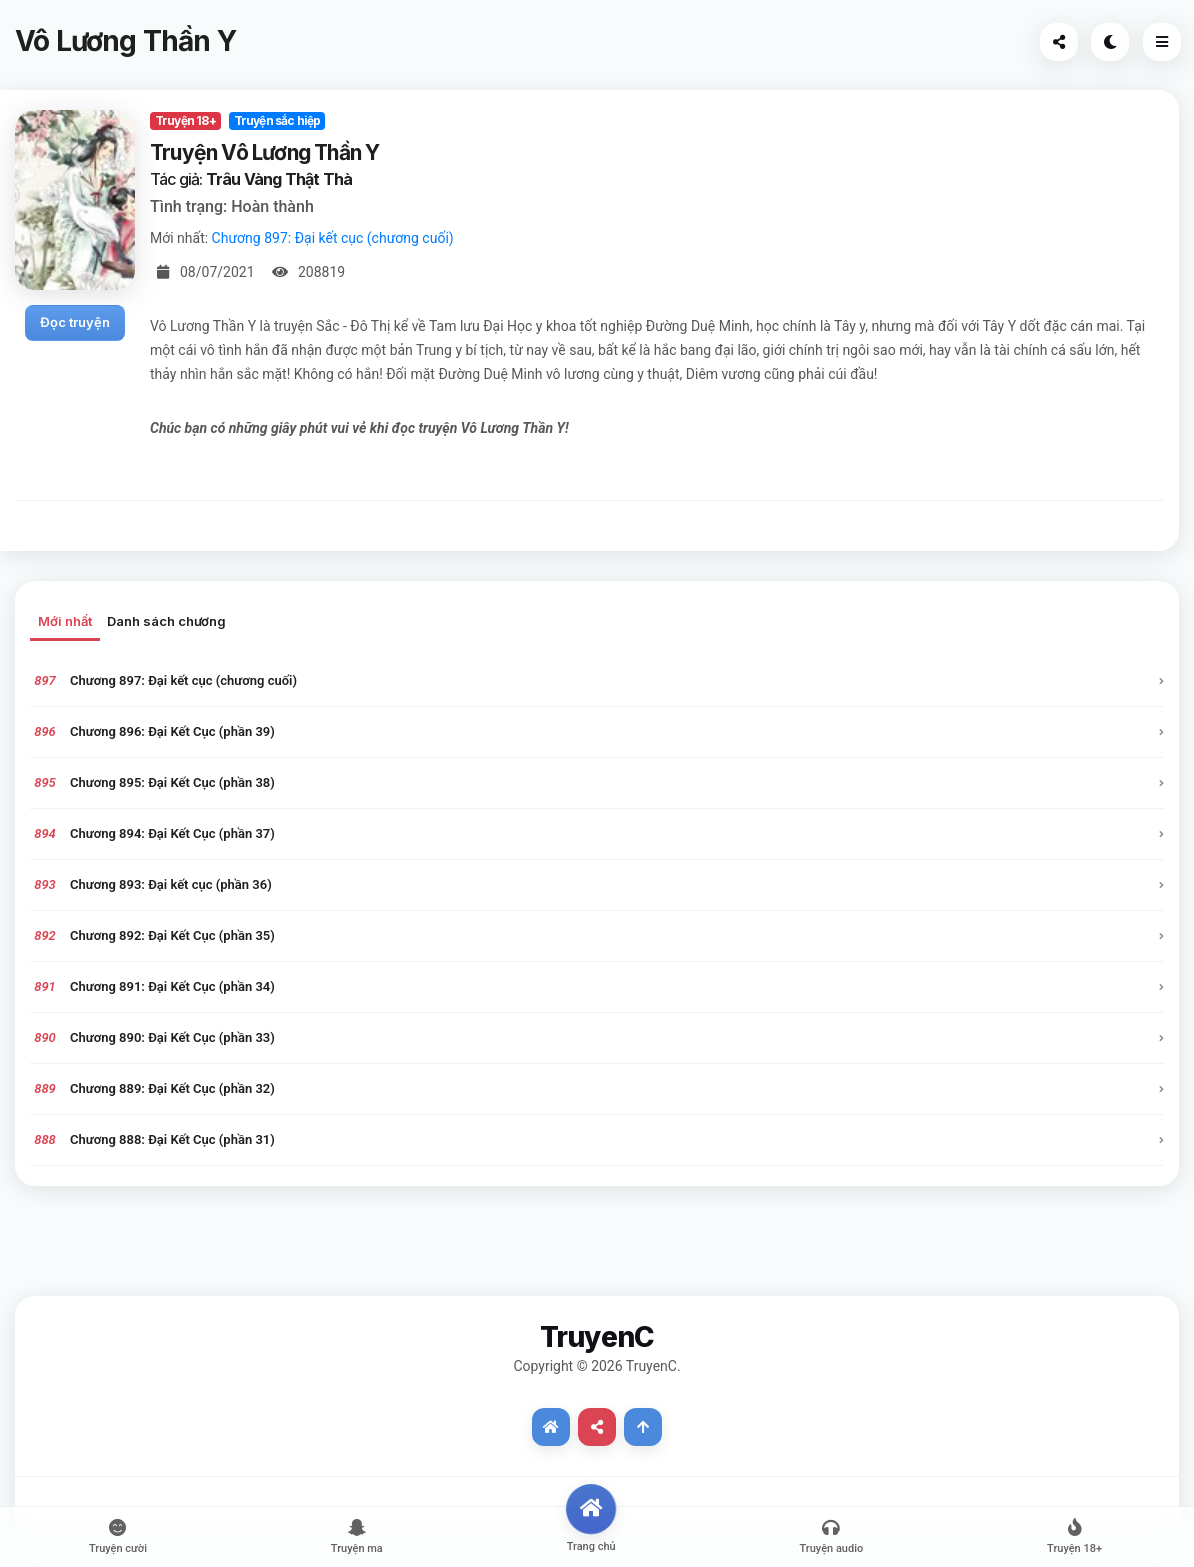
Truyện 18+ (185, 120)
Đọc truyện (75, 322)
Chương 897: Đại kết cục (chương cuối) (333, 238)
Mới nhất (65, 621)
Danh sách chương (166, 621)
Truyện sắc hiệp (277, 120)
